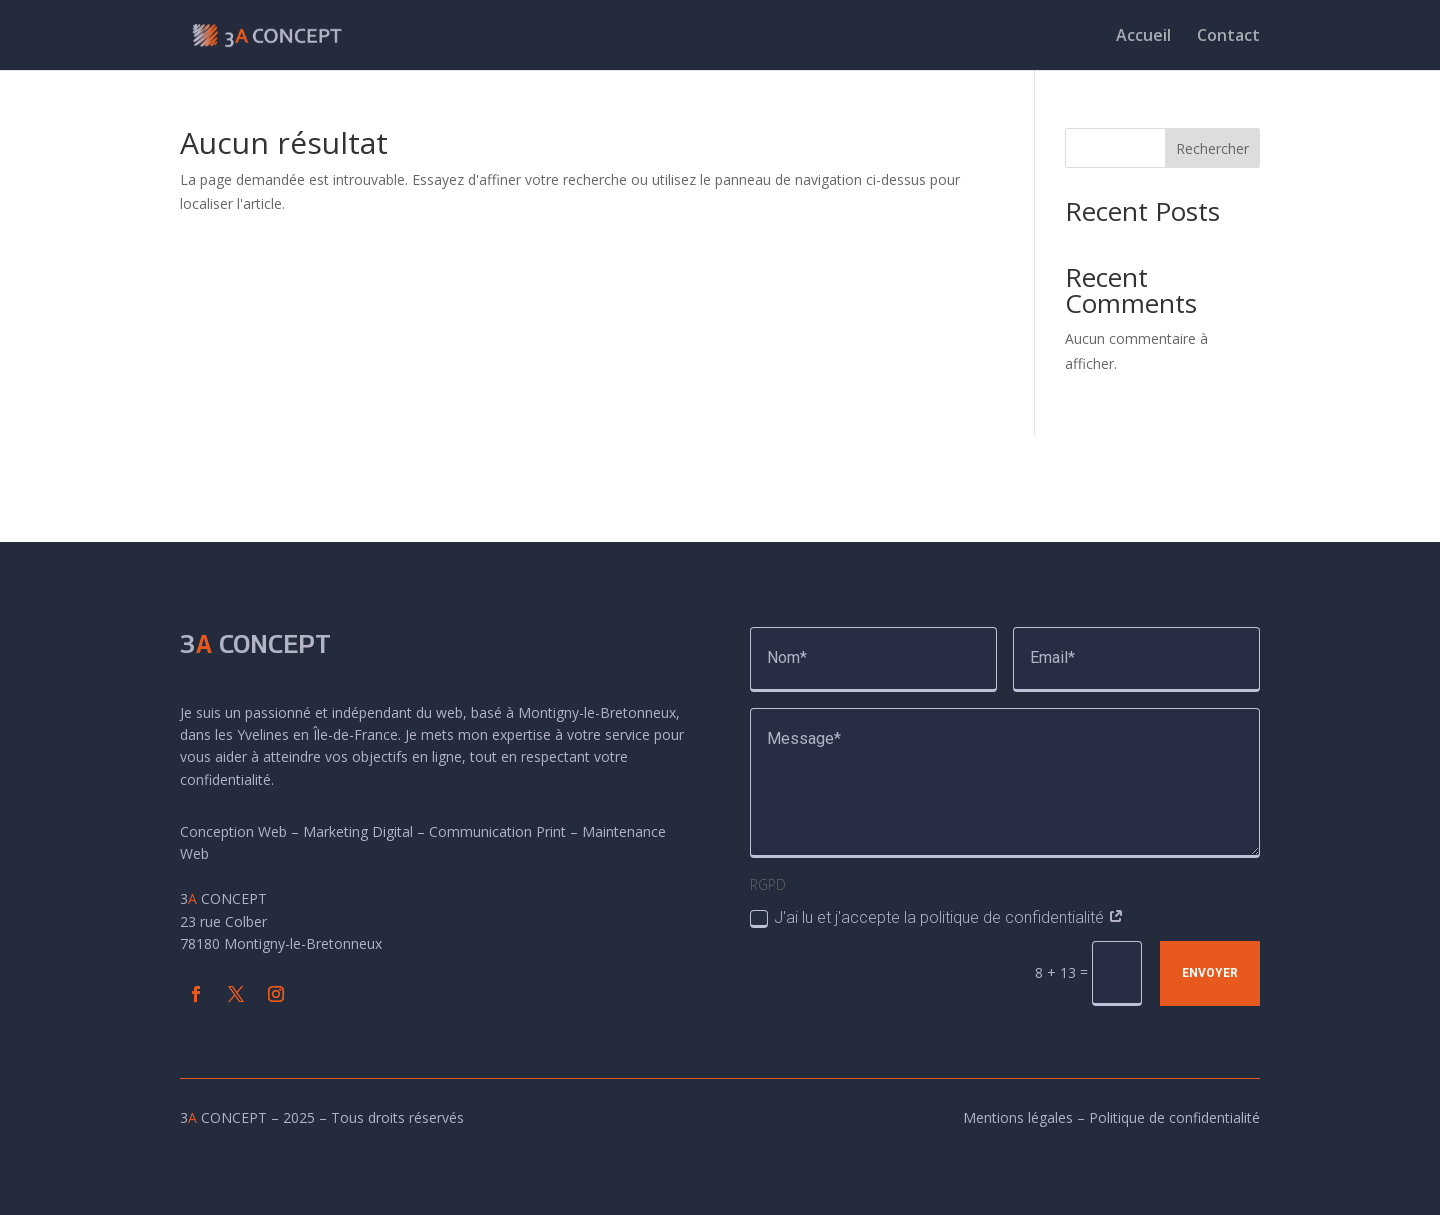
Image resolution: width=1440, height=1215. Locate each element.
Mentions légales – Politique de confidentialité (1111, 1117)
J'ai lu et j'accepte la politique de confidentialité (937, 918)
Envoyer (1210, 973)
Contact (1228, 37)
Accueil (1143, 37)
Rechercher (1212, 148)
